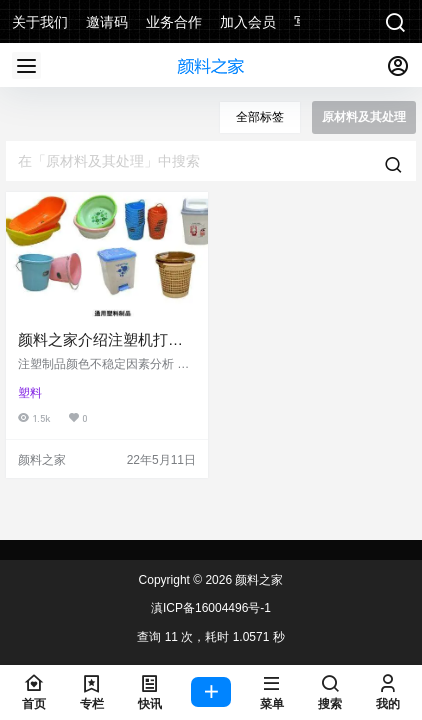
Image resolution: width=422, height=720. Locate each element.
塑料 (30, 393)
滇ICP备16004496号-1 (211, 608)
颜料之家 (257, 580)
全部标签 (260, 117)
